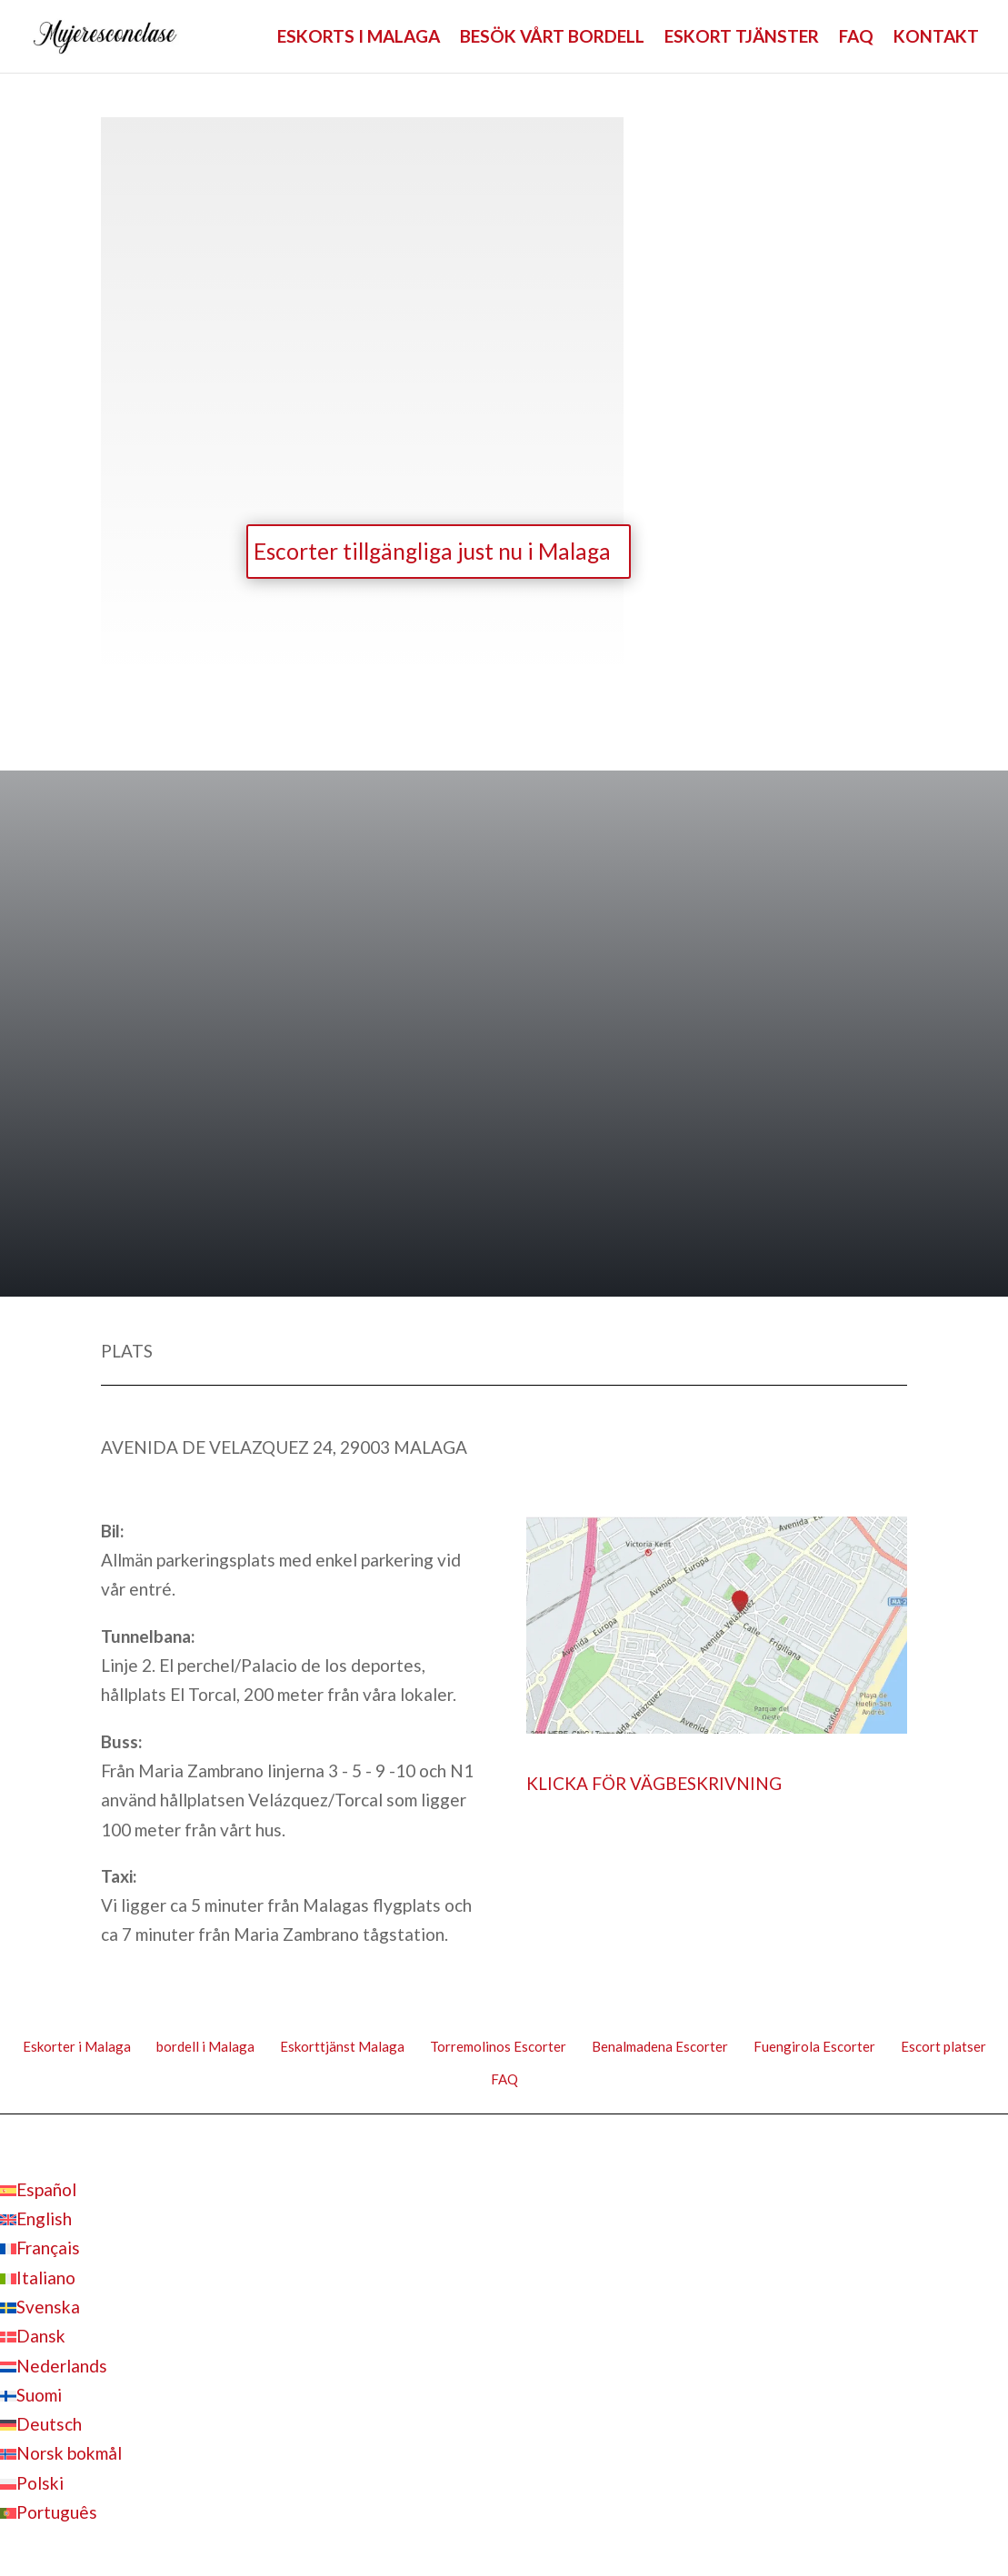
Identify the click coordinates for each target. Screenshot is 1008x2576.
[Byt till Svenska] (40, 2310)
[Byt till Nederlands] (53, 2368)
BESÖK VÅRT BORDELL (552, 38)
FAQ (856, 38)
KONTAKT (936, 38)
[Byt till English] (36, 2222)
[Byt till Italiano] (37, 2280)
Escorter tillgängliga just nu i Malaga (416, 553)
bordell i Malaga (205, 2050)
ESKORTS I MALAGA (358, 38)
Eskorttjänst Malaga (342, 2050)
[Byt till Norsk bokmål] (61, 2456)
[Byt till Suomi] (31, 2397)
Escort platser (943, 2050)
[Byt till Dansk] (32, 2339)
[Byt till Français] (40, 2251)
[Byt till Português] (48, 2515)
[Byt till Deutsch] (41, 2427)
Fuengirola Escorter (814, 2050)
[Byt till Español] (38, 2192)
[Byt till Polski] (32, 2485)
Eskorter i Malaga (77, 2050)
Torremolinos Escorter (498, 2050)
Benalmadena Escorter (660, 2050)
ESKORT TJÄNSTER (741, 38)
